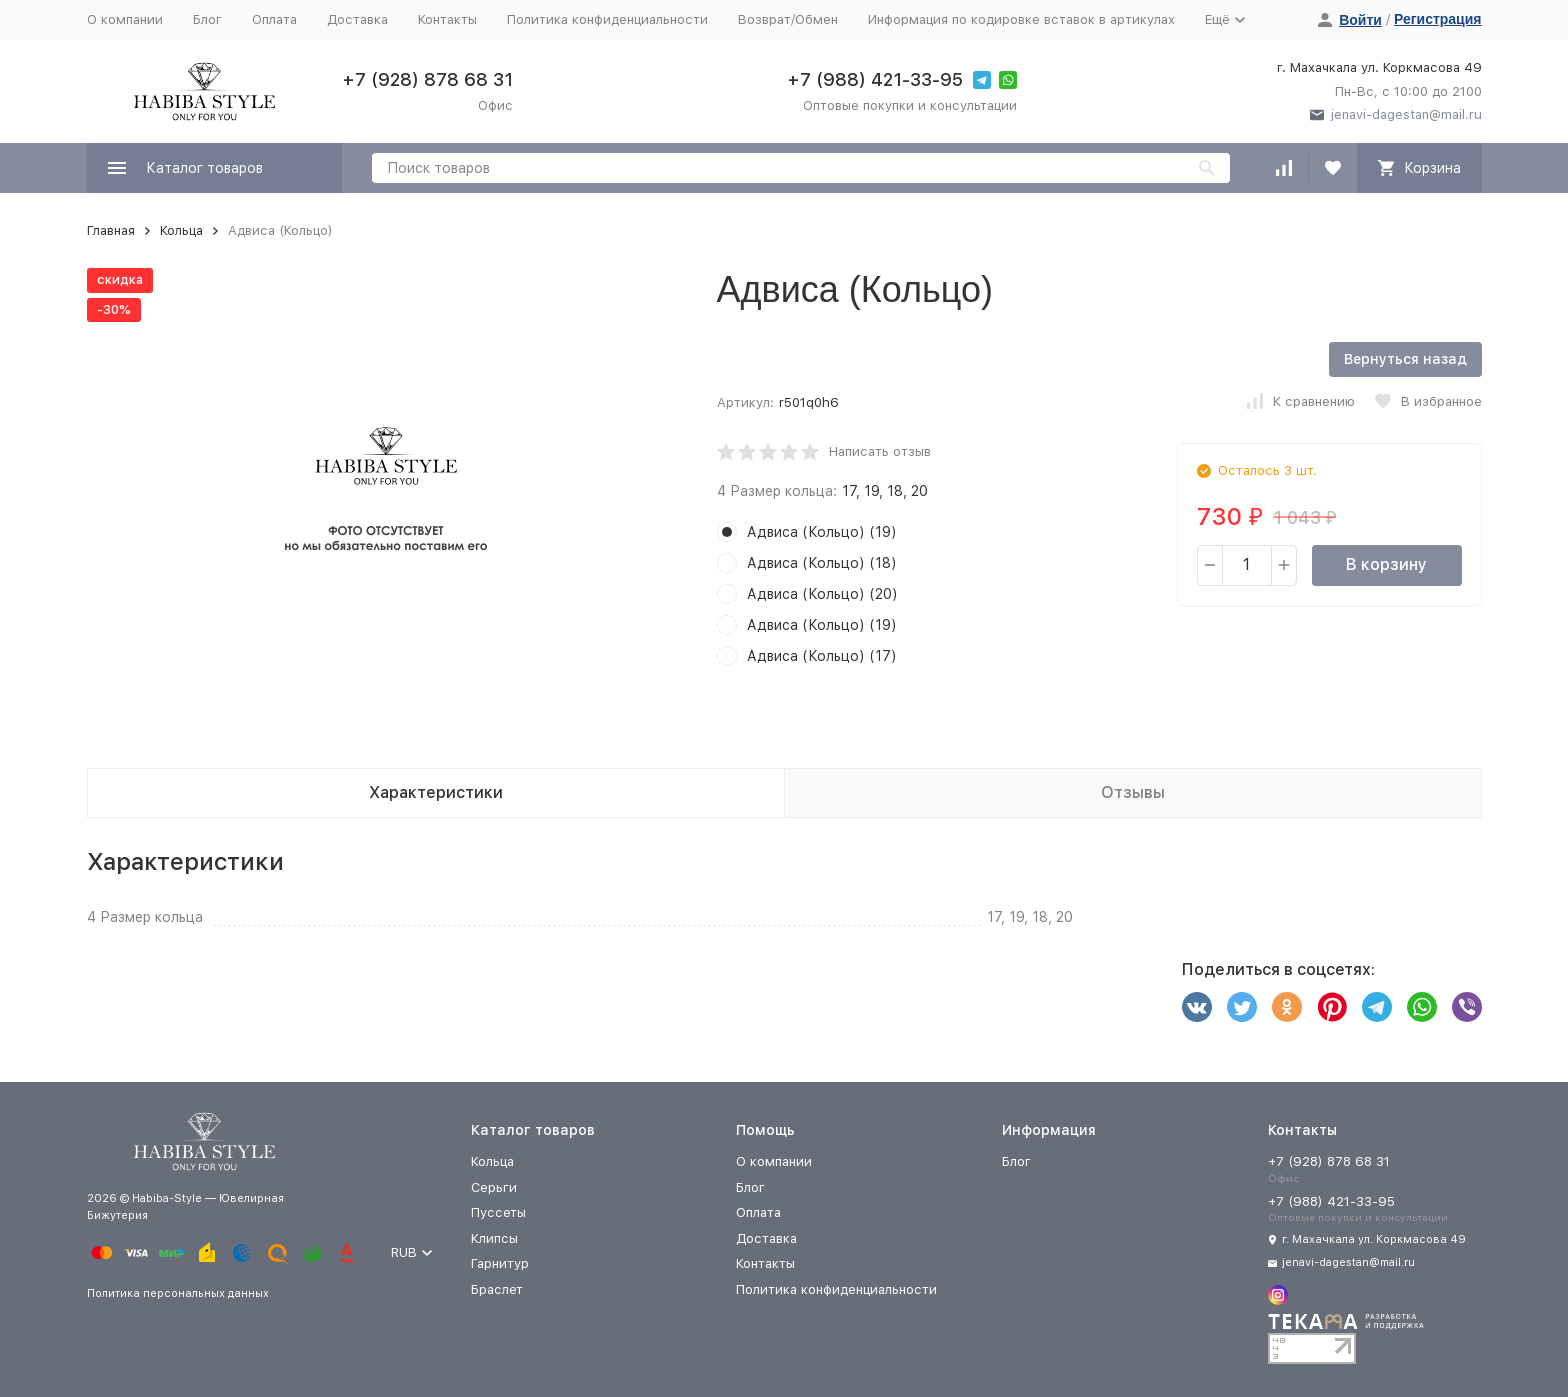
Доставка (357, 19)
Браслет (497, 1289)
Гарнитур (500, 1263)
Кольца (181, 230)
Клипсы (494, 1238)
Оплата (274, 19)
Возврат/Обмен (788, 19)
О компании (125, 19)
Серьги (494, 1187)
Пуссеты (498, 1212)
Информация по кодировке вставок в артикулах (1021, 19)
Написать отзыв (880, 451)
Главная (111, 230)
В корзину (1386, 564)
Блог (207, 19)
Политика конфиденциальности (607, 19)
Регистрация (1438, 19)
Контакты (447, 19)
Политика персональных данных (178, 1293)
